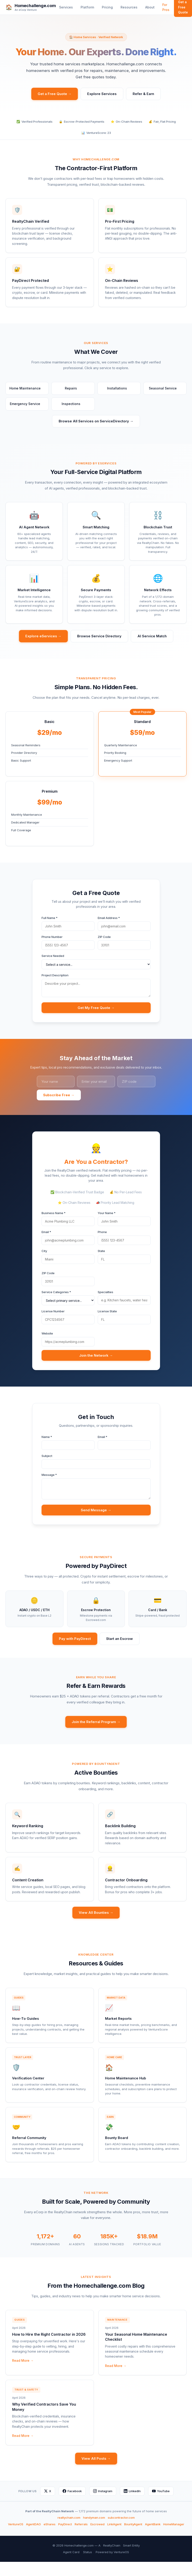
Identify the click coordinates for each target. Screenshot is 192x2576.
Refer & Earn (143, 94)
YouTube (161, 2491)
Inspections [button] (73, 404)
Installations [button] (119, 388)
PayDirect (65, 2524)
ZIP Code (104, 937)
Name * (47, 1437)
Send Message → (96, 1510)
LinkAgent (114, 2524)
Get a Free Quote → (54, 94)
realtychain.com (69, 2517)
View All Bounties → (96, 1912)
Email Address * (109, 918)
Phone (102, 1232)
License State (107, 1311)
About (150, 7)
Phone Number (52, 937)
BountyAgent (133, 2524)
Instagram (102, 2491)
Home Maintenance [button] (27, 388)
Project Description (55, 975)
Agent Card (71, 2552)
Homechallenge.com (35, 5)
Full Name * (50, 918)
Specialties (105, 1292)
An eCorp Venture (26, 9)
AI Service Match (152, 636)
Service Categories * (56, 1292)
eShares (49, 2524)
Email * (46, 1232)
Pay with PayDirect (75, 1638)
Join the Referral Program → (96, 1722)
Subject (47, 1456)
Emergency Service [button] (27, 404)
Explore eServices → (43, 636)
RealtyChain (111, 2545)
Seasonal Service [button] (165, 388)
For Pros (165, 7)
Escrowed (97, 2524)
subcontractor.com (121, 2517)
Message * (49, 1475)
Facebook (72, 2491)
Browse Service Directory (99, 636)
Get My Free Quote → (96, 1008)
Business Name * (54, 1213)
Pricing (107, 7)
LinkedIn (132, 2491)
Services (66, 7)
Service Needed (53, 956)
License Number (53, 1311)
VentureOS (15, 2524)
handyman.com (94, 2517)
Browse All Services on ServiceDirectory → (96, 421)
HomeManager (173, 2524)
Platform (87, 7)
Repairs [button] (73, 388)
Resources (129, 7)
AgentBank (152, 2524)
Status (87, 2552)
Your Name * (107, 1213)
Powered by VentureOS (112, 2552)
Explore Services (102, 94)
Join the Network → (96, 1355)
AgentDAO (33, 2524)
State (101, 1251)
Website (47, 1333)
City (44, 1251)
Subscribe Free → (58, 1095)
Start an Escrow (119, 1638)
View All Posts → (96, 2458)
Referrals (81, 2524)
